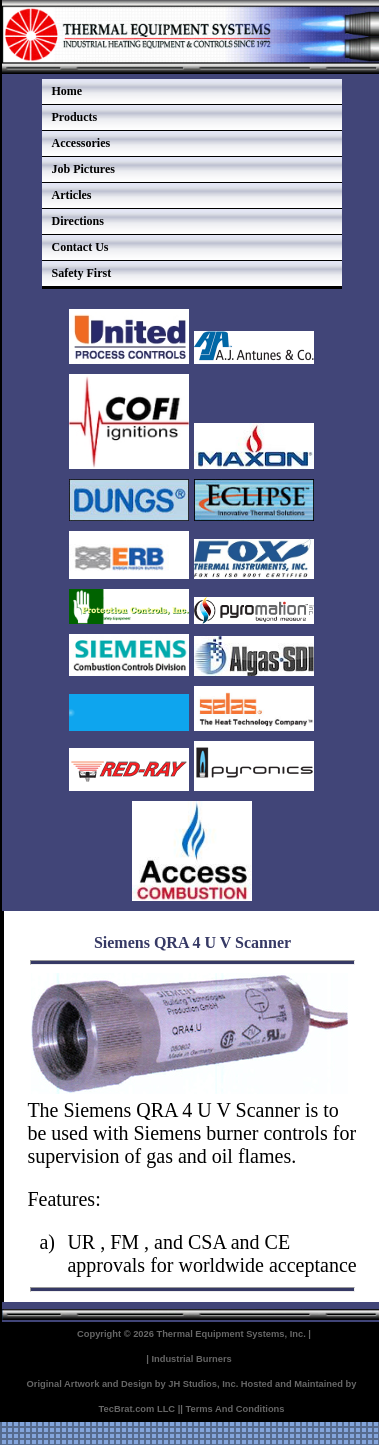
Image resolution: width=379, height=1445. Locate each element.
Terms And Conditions (234, 1409)
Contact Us (80, 247)
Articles (72, 195)
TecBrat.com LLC (137, 1409)
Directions (78, 221)
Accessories (81, 143)
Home (67, 91)
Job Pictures (83, 169)
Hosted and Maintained (292, 1384)
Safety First (82, 273)
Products (75, 117)
